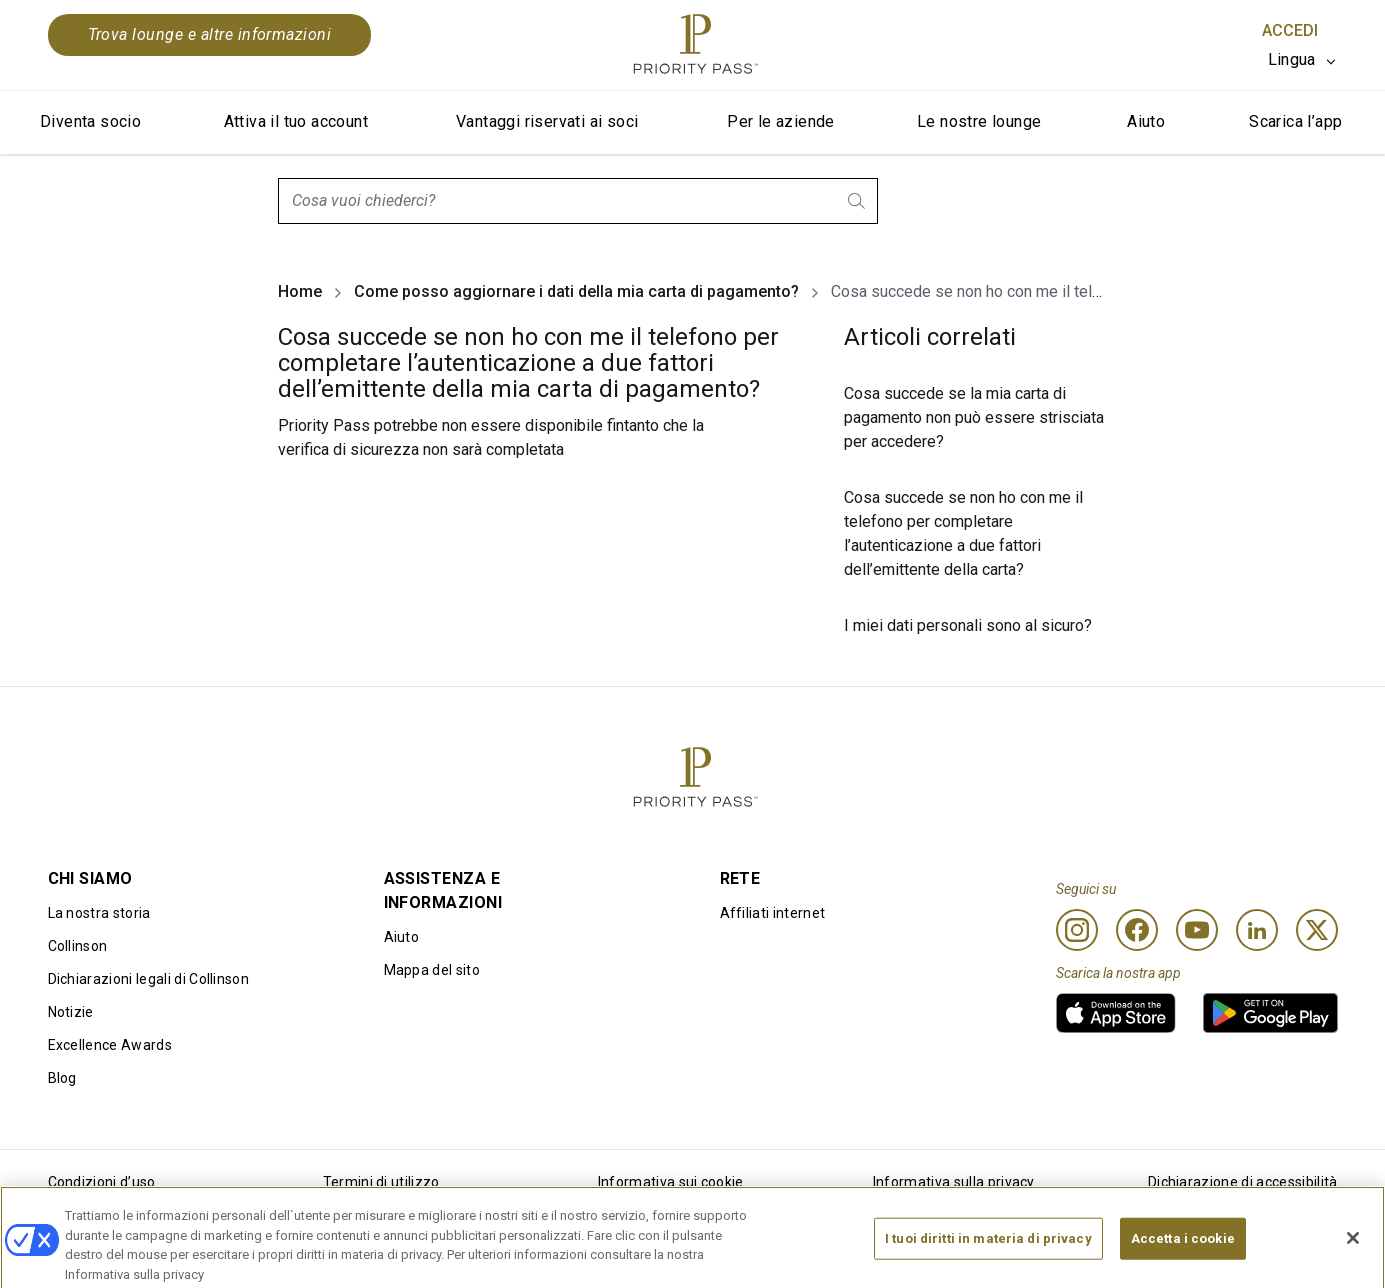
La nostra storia (99, 913)
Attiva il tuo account (296, 121)
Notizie (71, 1012)
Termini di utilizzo (381, 1182)
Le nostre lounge (979, 121)
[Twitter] (1317, 930)
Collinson (78, 946)
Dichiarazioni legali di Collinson (149, 979)
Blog (62, 1078)
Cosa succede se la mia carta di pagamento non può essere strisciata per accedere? (974, 417)
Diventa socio (90, 121)
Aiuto (1146, 121)
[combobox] (578, 201)
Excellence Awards (110, 1045)
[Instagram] (1077, 930)
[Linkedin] (1257, 930)
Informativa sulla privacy (954, 1182)
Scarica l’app (1295, 121)
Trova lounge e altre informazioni (210, 34)
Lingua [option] (1292, 59)
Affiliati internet (773, 913)
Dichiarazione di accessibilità (1243, 1182)
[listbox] (1303, 60)
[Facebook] (1137, 930)
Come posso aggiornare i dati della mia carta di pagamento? (576, 291)
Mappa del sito (432, 970)
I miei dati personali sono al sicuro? (968, 625)
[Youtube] (1197, 930)
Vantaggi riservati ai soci (547, 121)
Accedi (1290, 30)
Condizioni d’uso (102, 1182)
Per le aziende (781, 121)
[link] (1116, 1013)
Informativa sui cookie (671, 1182)
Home (300, 291)
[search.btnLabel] (858, 201)
